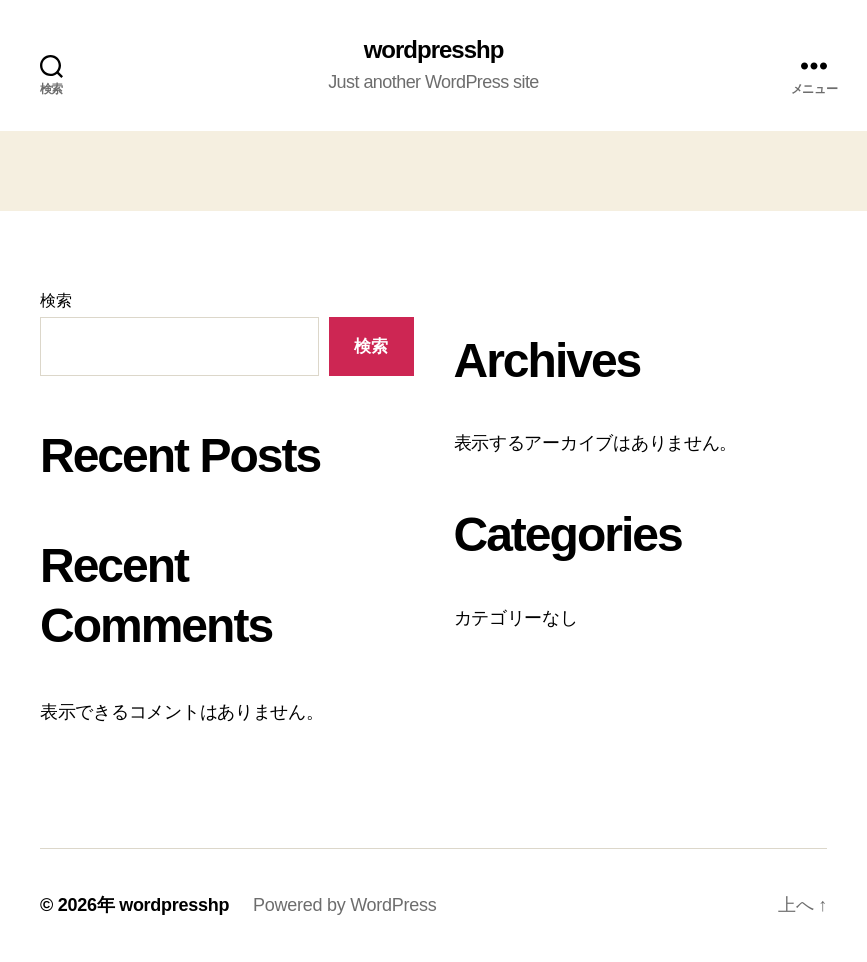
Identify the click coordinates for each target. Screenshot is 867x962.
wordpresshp (434, 50)
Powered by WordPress (344, 905)
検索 (55, 300)
